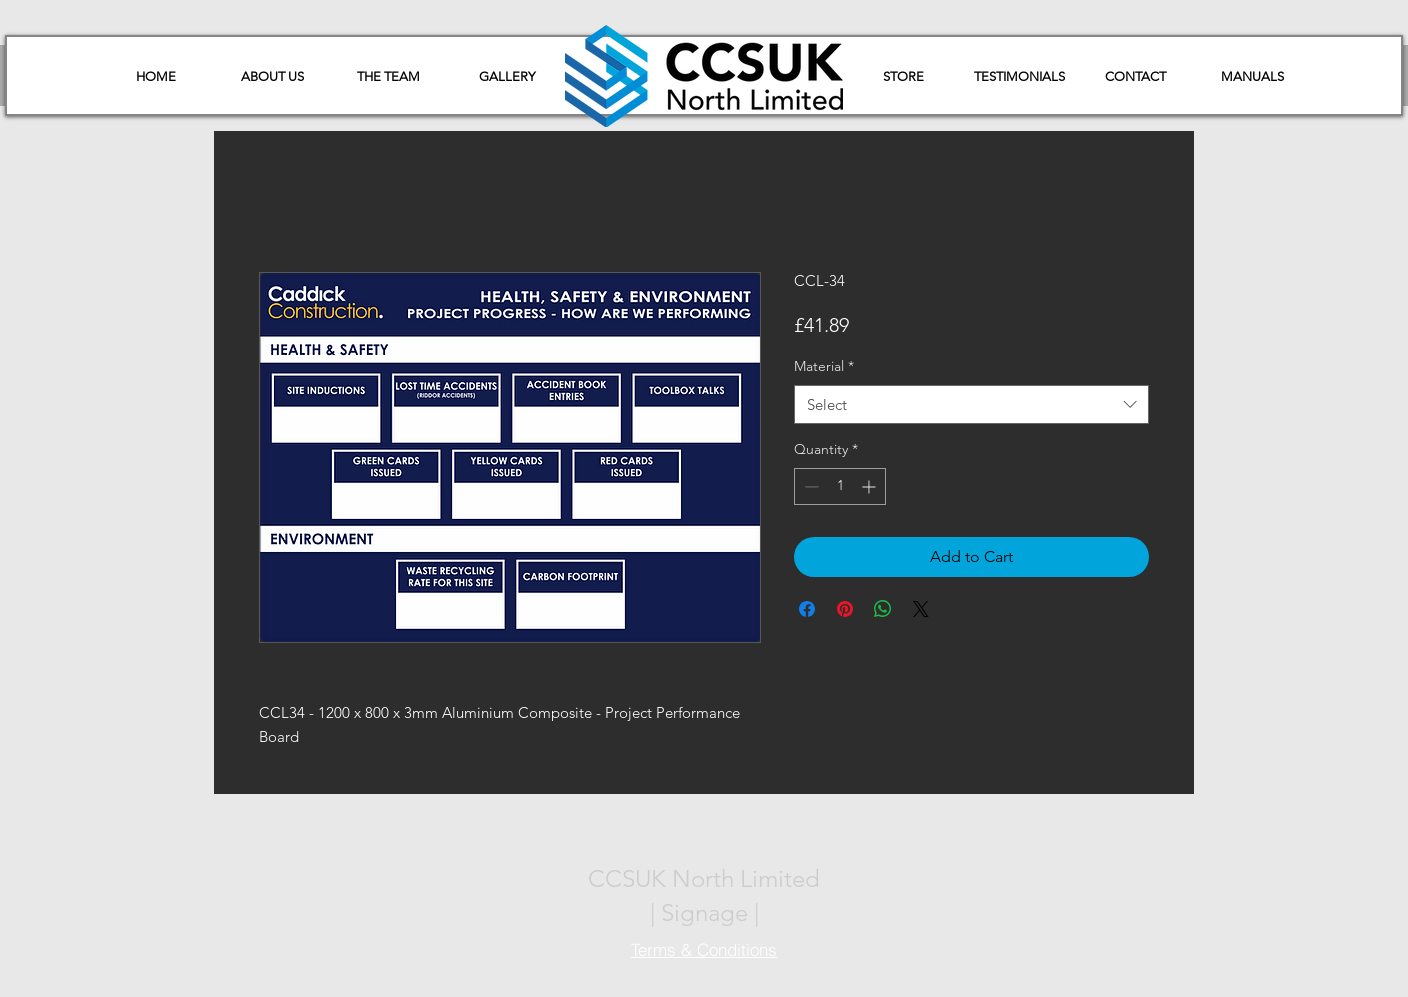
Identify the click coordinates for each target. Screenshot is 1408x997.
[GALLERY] (507, 77)
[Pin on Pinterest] (845, 609)
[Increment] (870, 486)
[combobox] (971, 404)
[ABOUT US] (272, 77)
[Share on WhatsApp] (883, 609)
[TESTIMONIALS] (1019, 77)
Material (824, 366)
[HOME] (156, 77)
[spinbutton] (840, 486)
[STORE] (903, 77)
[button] (1252, 77)
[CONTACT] (1135, 77)
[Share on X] (921, 609)
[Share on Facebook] (807, 609)
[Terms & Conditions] (704, 949)
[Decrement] (809, 486)
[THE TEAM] (388, 77)
